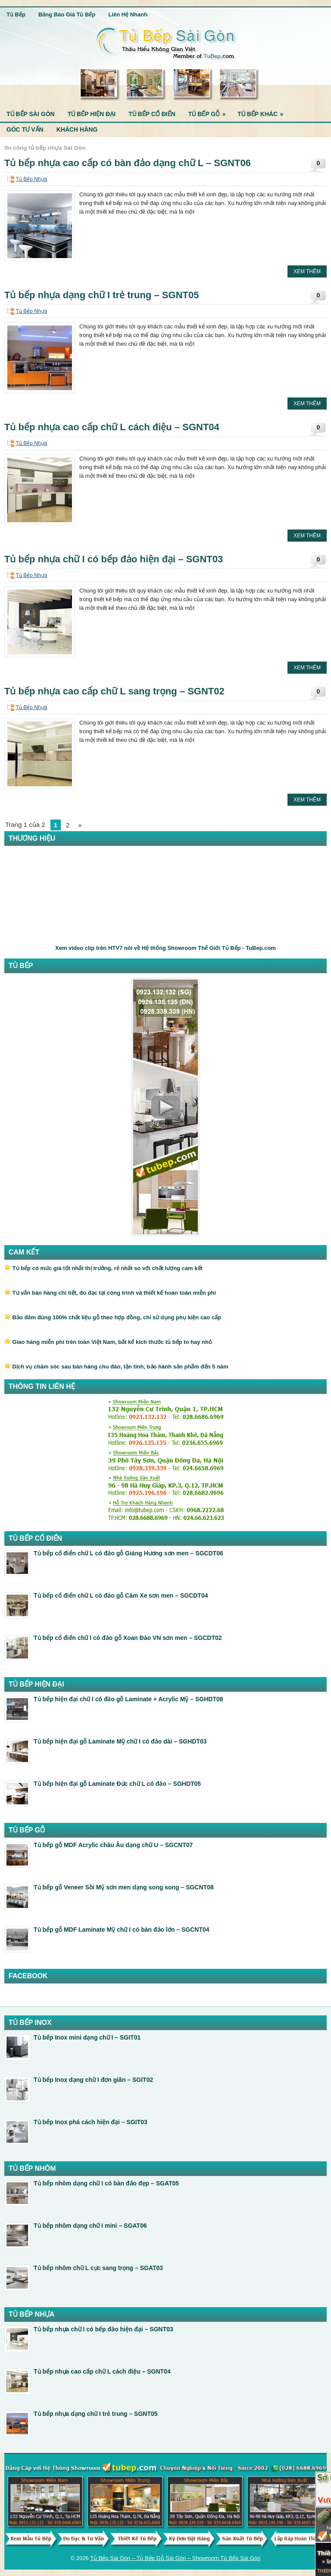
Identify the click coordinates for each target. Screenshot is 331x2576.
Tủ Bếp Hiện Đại (92, 113)
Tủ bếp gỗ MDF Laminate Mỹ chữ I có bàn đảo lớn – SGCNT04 (121, 1929)
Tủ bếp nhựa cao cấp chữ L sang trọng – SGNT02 (114, 691)
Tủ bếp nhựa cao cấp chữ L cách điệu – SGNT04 (111, 427)
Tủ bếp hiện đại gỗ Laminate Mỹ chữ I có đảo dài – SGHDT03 (120, 1741)
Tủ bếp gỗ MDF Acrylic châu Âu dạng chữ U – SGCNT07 (113, 1844)
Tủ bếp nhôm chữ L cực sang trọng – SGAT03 (98, 2267)
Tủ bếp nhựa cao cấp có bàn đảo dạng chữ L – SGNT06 (127, 163)
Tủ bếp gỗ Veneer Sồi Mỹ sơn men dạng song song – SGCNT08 (124, 1887)
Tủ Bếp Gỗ (209, 111)
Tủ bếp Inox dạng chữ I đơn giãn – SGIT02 (93, 2079)
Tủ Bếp (15, 14)
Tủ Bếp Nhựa (31, 179)
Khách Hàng (77, 129)
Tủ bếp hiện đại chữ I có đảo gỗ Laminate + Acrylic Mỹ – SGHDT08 (128, 1699)
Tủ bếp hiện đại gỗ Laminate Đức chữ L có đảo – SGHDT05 (117, 1783)
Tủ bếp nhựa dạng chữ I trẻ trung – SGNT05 (101, 295)
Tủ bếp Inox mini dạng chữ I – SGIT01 (87, 2037)
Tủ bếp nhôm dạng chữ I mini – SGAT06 (90, 2225)
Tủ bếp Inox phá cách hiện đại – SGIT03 (90, 2122)
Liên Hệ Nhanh (127, 14)
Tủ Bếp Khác (263, 111)
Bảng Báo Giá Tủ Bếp (67, 14)
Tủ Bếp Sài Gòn (30, 113)
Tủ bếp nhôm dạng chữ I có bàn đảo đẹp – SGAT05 (106, 2183)
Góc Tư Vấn (25, 129)
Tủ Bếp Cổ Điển (151, 113)
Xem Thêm (307, 271)
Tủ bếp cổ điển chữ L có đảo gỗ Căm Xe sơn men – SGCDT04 (121, 1595)
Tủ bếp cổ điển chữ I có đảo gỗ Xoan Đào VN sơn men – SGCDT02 (128, 1637)
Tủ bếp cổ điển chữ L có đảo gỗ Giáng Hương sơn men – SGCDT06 (128, 1553)
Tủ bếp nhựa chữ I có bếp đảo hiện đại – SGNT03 (113, 559)
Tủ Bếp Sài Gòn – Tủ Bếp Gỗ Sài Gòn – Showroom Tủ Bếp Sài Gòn (175, 2558)
